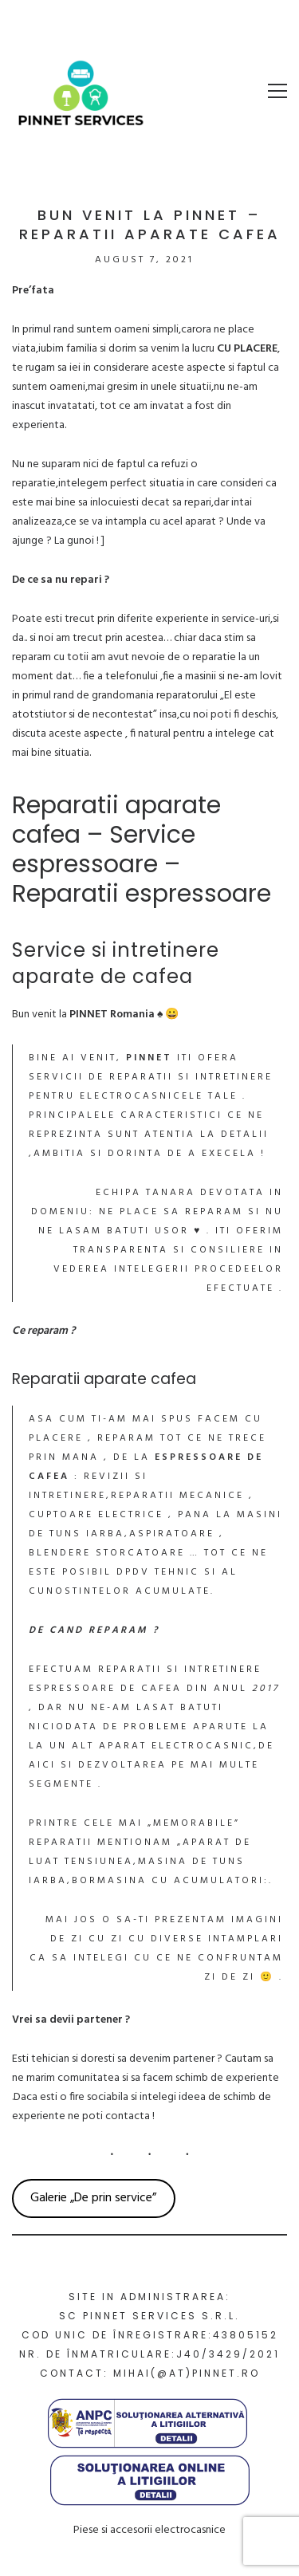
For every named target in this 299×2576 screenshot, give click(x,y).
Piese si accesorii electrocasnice (149, 2530)
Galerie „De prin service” (93, 2198)
